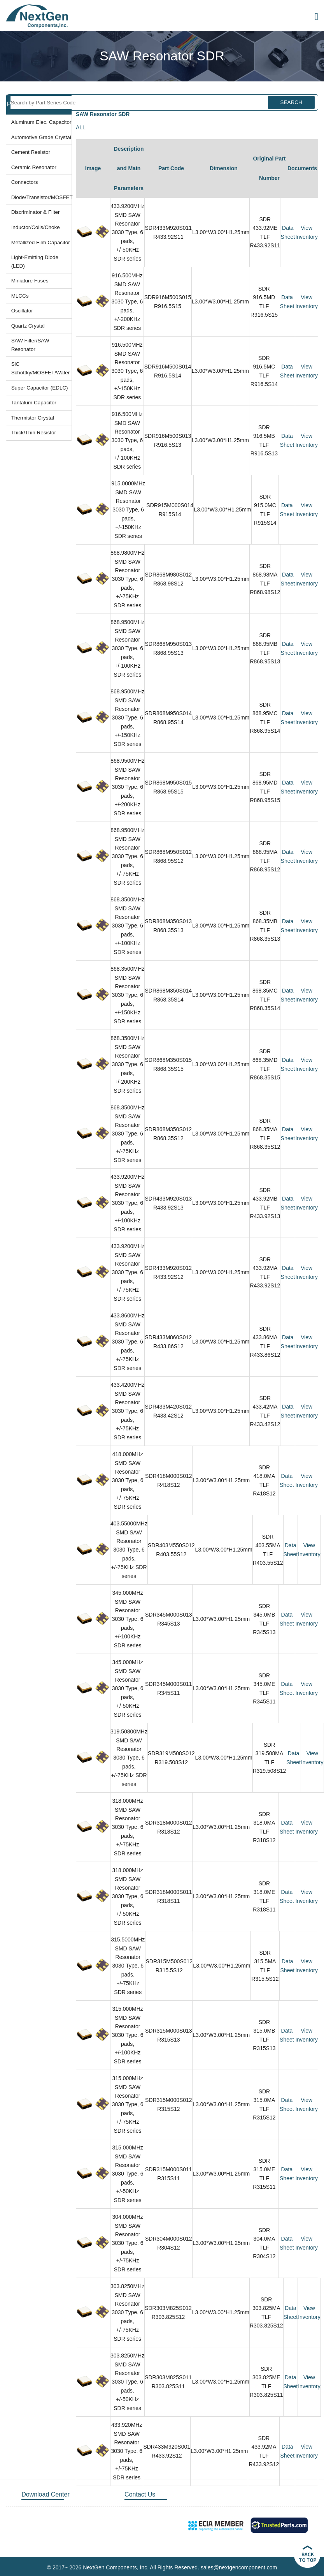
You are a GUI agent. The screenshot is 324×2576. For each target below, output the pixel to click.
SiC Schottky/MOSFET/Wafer (40, 368)
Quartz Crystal (28, 326)
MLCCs (20, 296)
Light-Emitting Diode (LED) (34, 261)
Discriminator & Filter (35, 212)
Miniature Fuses (30, 281)
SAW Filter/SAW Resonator (30, 345)
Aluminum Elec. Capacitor (41, 122)
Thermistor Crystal (32, 418)
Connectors (24, 182)
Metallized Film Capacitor (40, 242)
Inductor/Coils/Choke (35, 227)
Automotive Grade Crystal (41, 137)
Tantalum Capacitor (33, 403)
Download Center (45, 2494)
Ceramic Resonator (33, 167)
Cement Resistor (30, 152)
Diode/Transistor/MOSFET (41, 197)
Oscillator (22, 311)
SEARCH (291, 102)
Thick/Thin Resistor (33, 433)
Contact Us (139, 2494)
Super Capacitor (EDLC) (39, 388)
